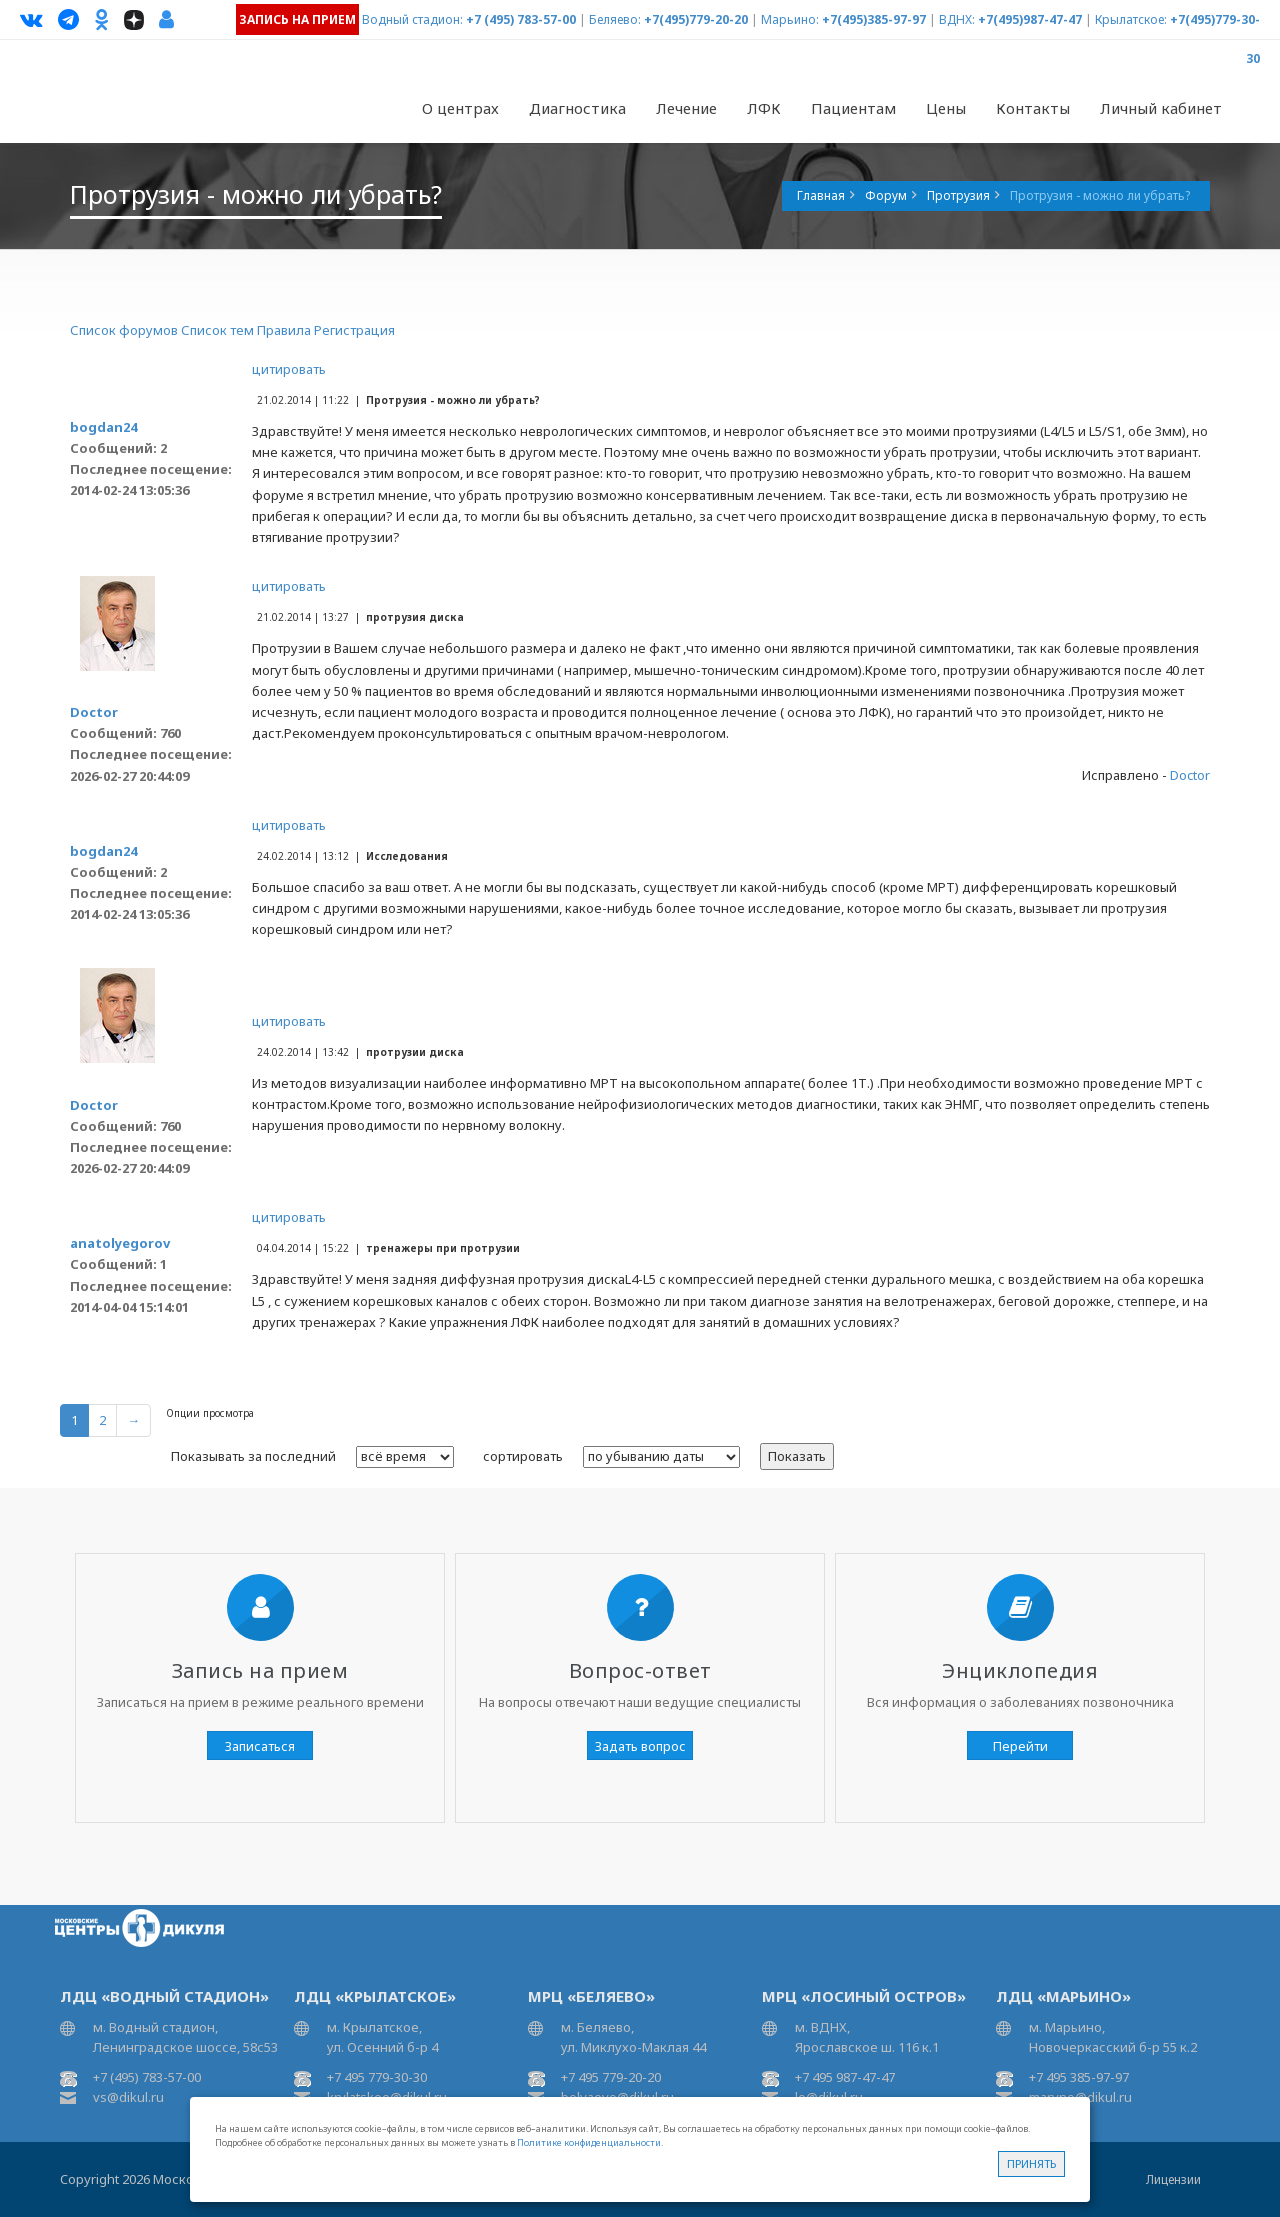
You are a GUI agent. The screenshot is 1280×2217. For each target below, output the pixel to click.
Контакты (1033, 108)
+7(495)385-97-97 (874, 19)
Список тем (217, 330)
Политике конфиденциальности (589, 2142)
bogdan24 (103, 427)
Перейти (1020, 1746)
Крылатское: (1131, 19)
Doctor (94, 712)
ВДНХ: (957, 19)
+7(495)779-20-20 (696, 19)
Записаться (260, 1746)
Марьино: (790, 19)
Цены (946, 108)
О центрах (460, 108)
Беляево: (615, 19)
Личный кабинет (1161, 108)
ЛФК (764, 108)
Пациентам (853, 108)
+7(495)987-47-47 (1030, 19)
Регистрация (354, 330)
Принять (1031, 2163)
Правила (284, 330)
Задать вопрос (640, 1746)
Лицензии (1173, 2179)
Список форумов (124, 330)
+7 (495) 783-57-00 (521, 19)
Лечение (686, 108)
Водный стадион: (412, 19)
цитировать (289, 369)
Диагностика (577, 108)
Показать (797, 1456)
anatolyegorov (120, 1243)
